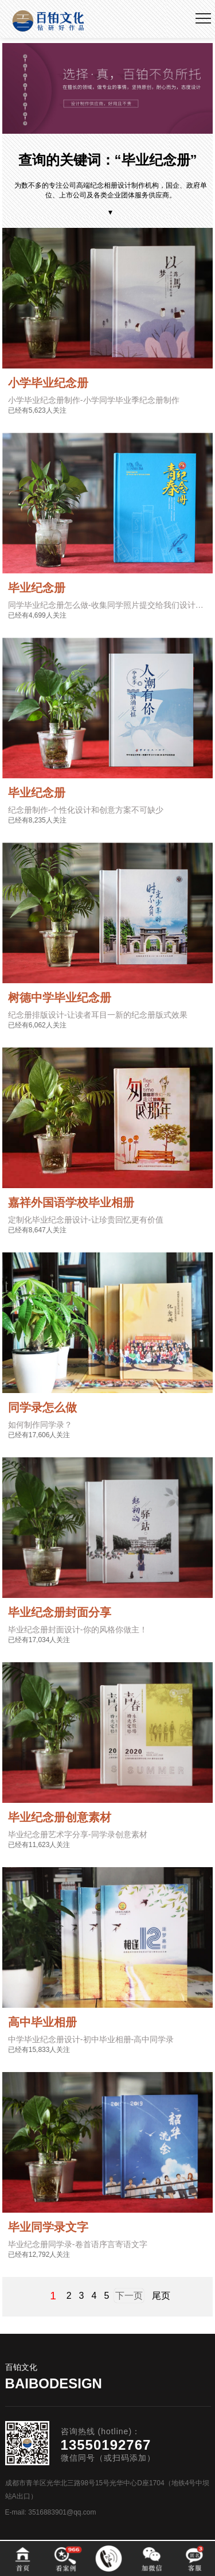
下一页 (129, 2295)
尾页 (161, 2295)
